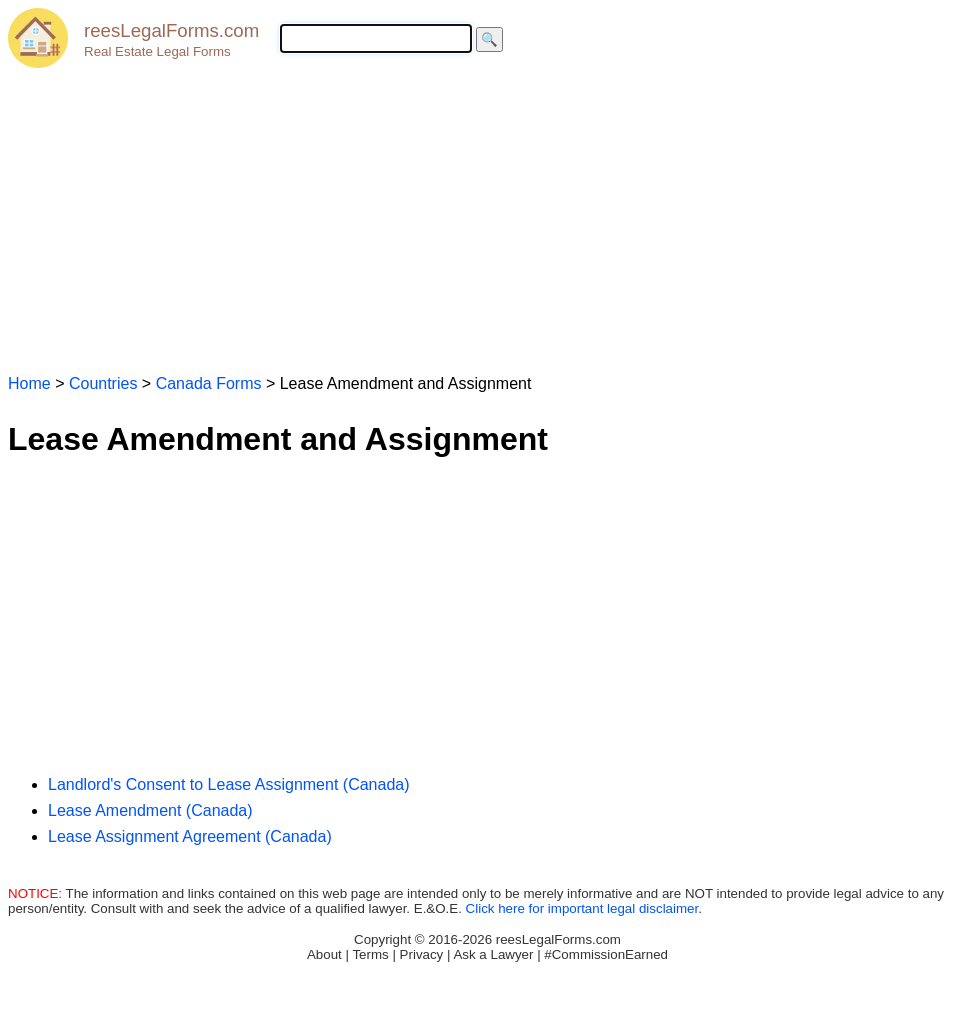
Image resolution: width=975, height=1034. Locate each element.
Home (29, 383)
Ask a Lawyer (493, 954)
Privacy (422, 954)
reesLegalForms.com (171, 30)
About (324, 954)
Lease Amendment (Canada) (150, 810)
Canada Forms (209, 383)
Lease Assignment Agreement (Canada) (190, 836)
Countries (103, 383)
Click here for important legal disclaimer (582, 908)
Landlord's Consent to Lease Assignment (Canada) (229, 784)
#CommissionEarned (606, 954)
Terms (370, 954)
